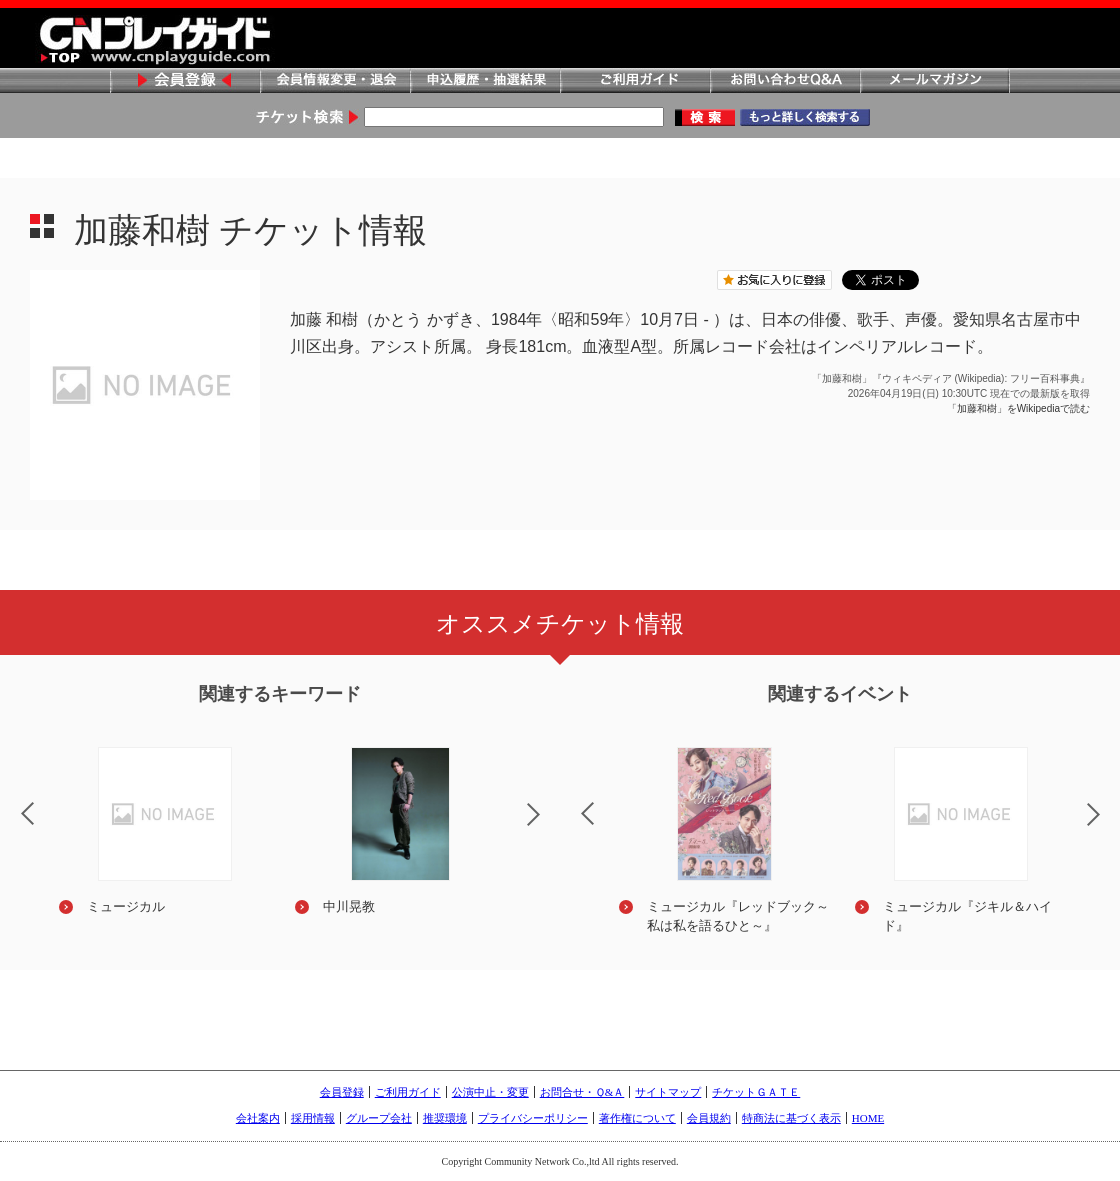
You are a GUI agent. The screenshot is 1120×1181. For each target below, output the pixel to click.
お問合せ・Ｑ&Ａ (582, 1092)
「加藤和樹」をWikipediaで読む (1018, 408)
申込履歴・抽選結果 (485, 81)
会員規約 (709, 1118)
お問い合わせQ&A (785, 81)
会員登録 (185, 81)
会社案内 (258, 1118)
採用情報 (313, 1118)
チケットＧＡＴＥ (756, 1092)
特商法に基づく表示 (791, 1118)
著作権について (637, 1118)
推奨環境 (445, 1118)
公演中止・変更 (490, 1092)
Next (550, 827)
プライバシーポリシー (533, 1118)
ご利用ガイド (635, 81)
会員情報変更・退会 (335, 81)
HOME (868, 1118)
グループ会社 (379, 1118)
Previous (571, 801)
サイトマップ (668, 1092)
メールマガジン (935, 81)
